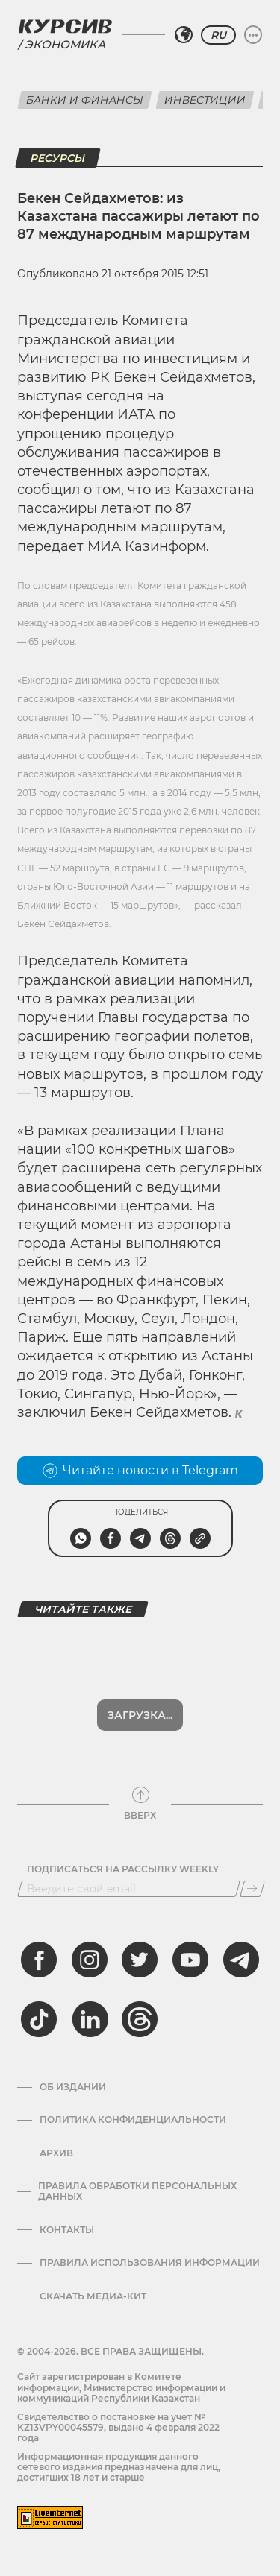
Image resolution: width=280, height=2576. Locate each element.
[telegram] (241, 1959)
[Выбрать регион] (183, 35)
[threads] (140, 2019)
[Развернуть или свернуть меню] (253, 35)
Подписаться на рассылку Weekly (123, 1869)
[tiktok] (39, 2019)
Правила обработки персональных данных (137, 2191)
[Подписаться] (252, 1889)
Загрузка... (140, 1715)
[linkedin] (89, 2019)
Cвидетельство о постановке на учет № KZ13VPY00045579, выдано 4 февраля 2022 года (118, 2427)
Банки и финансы (85, 100)
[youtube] (190, 1959)
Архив (56, 2153)
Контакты (67, 2230)
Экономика (65, 44)
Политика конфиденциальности (133, 2120)
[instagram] (90, 1959)
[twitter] (140, 1959)
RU (218, 35)
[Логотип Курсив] (65, 26)
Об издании (73, 2087)
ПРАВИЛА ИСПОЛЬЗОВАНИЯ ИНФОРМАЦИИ (150, 2263)
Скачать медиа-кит (93, 2296)
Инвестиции (205, 100)
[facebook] (39, 1959)
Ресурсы (58, 158)
